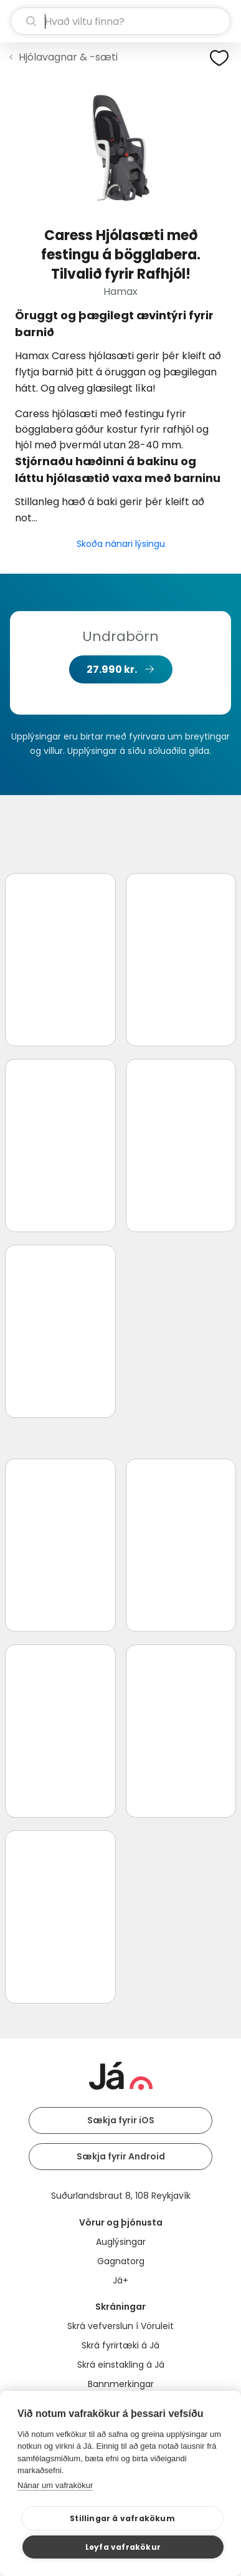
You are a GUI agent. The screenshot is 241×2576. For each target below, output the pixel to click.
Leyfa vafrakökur (123, 2547)
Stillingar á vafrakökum (122, 2518)
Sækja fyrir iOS (120, 2120)
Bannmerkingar (121, 2384)
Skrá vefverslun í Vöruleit (120, 2326)
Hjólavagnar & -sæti (68, 57)
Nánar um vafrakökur (55, 2485)
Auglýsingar (121, 2242)
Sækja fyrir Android (121, 2156)
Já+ (120, 2280)
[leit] (120, 21)
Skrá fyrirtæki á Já (120, 2345)
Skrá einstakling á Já (120, 2364)
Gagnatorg (120, 2261)
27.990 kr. (112, 669)
